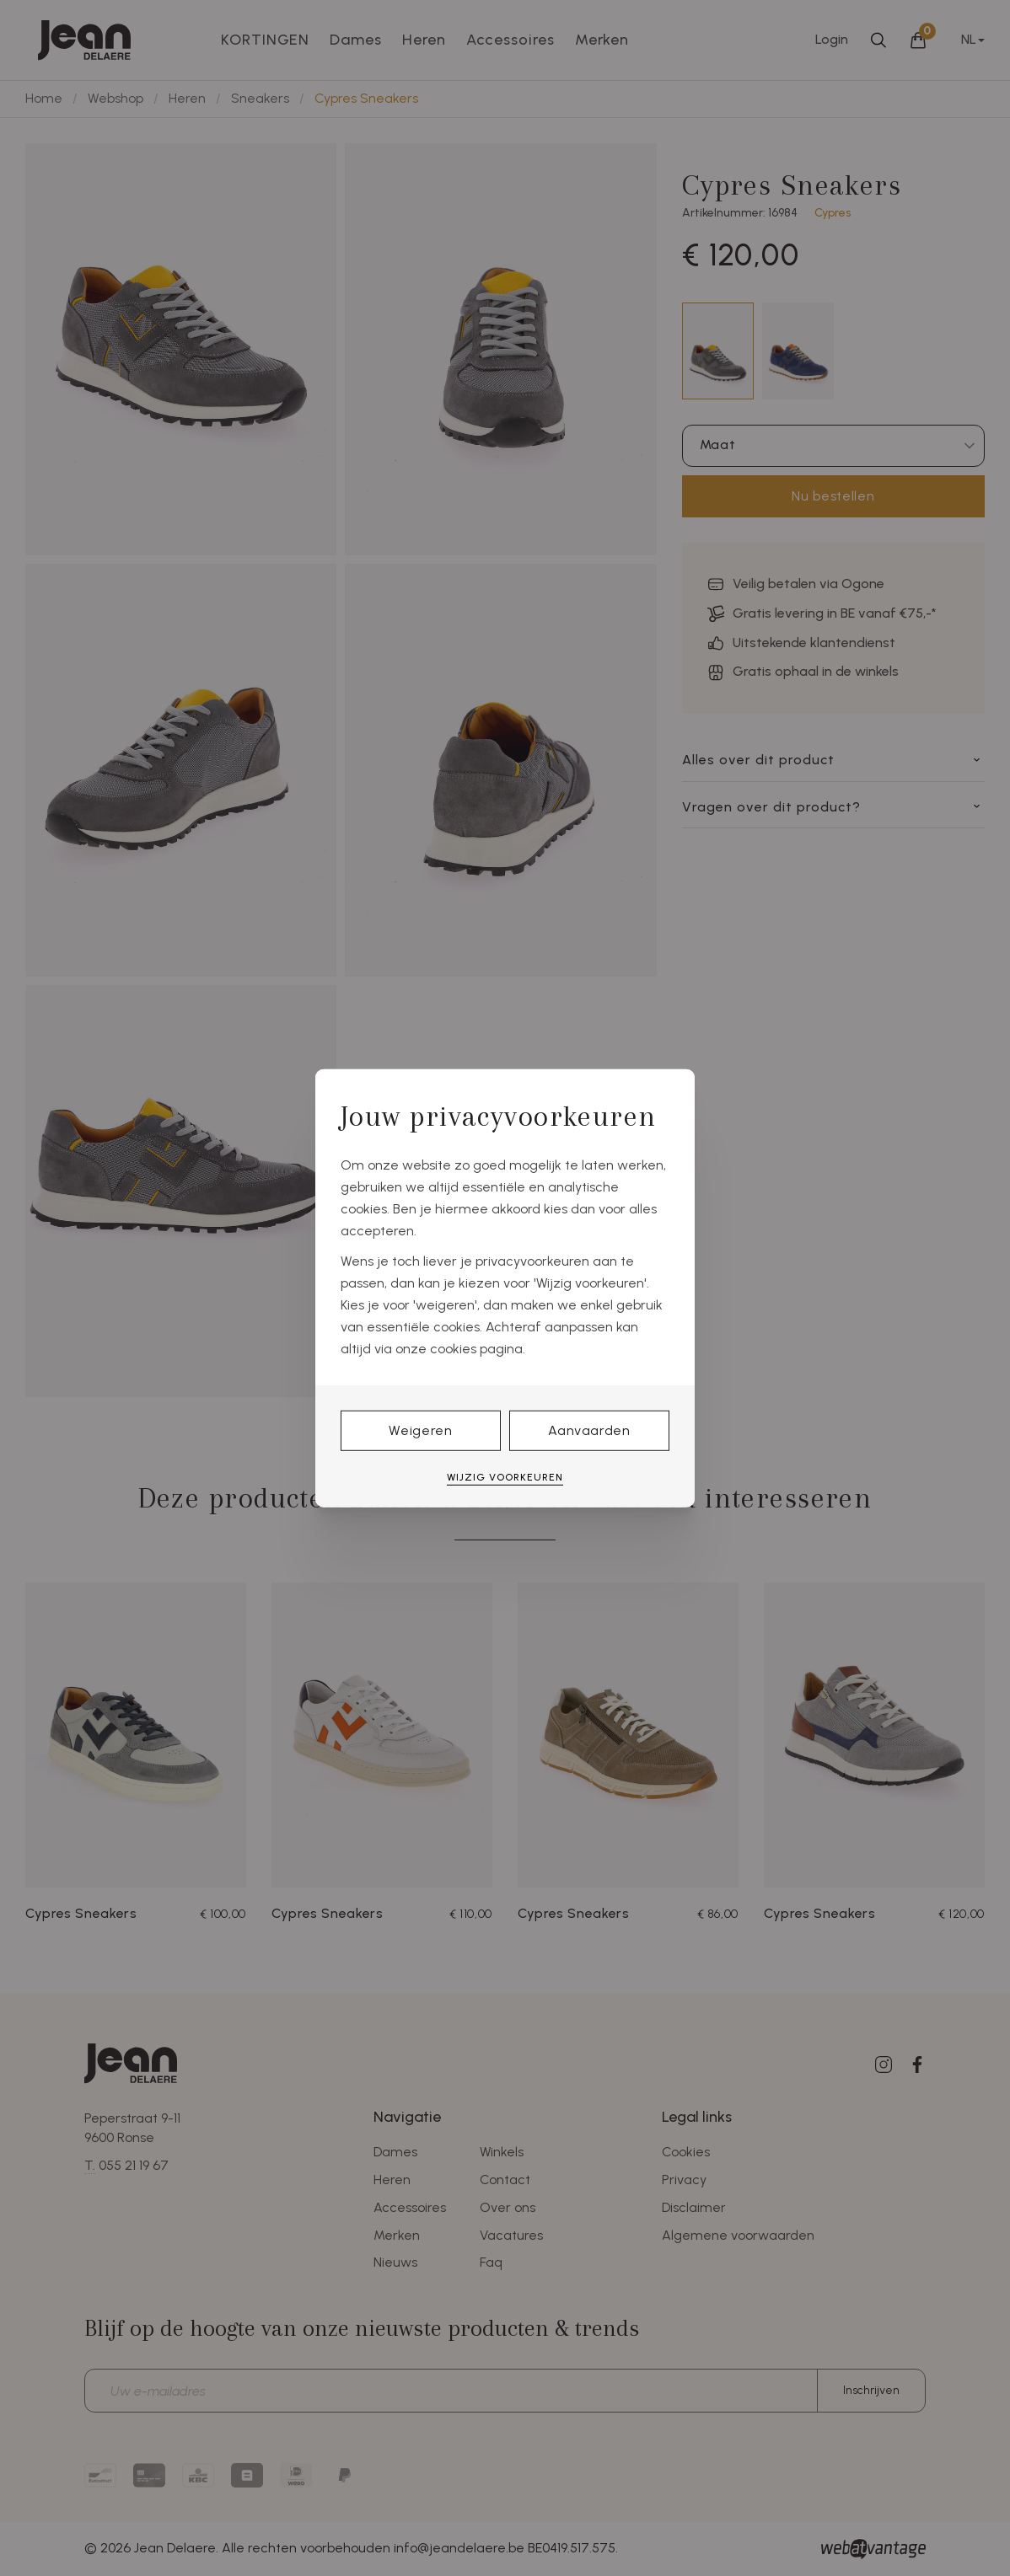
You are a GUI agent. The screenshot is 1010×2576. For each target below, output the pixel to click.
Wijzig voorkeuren (505, 1477)
